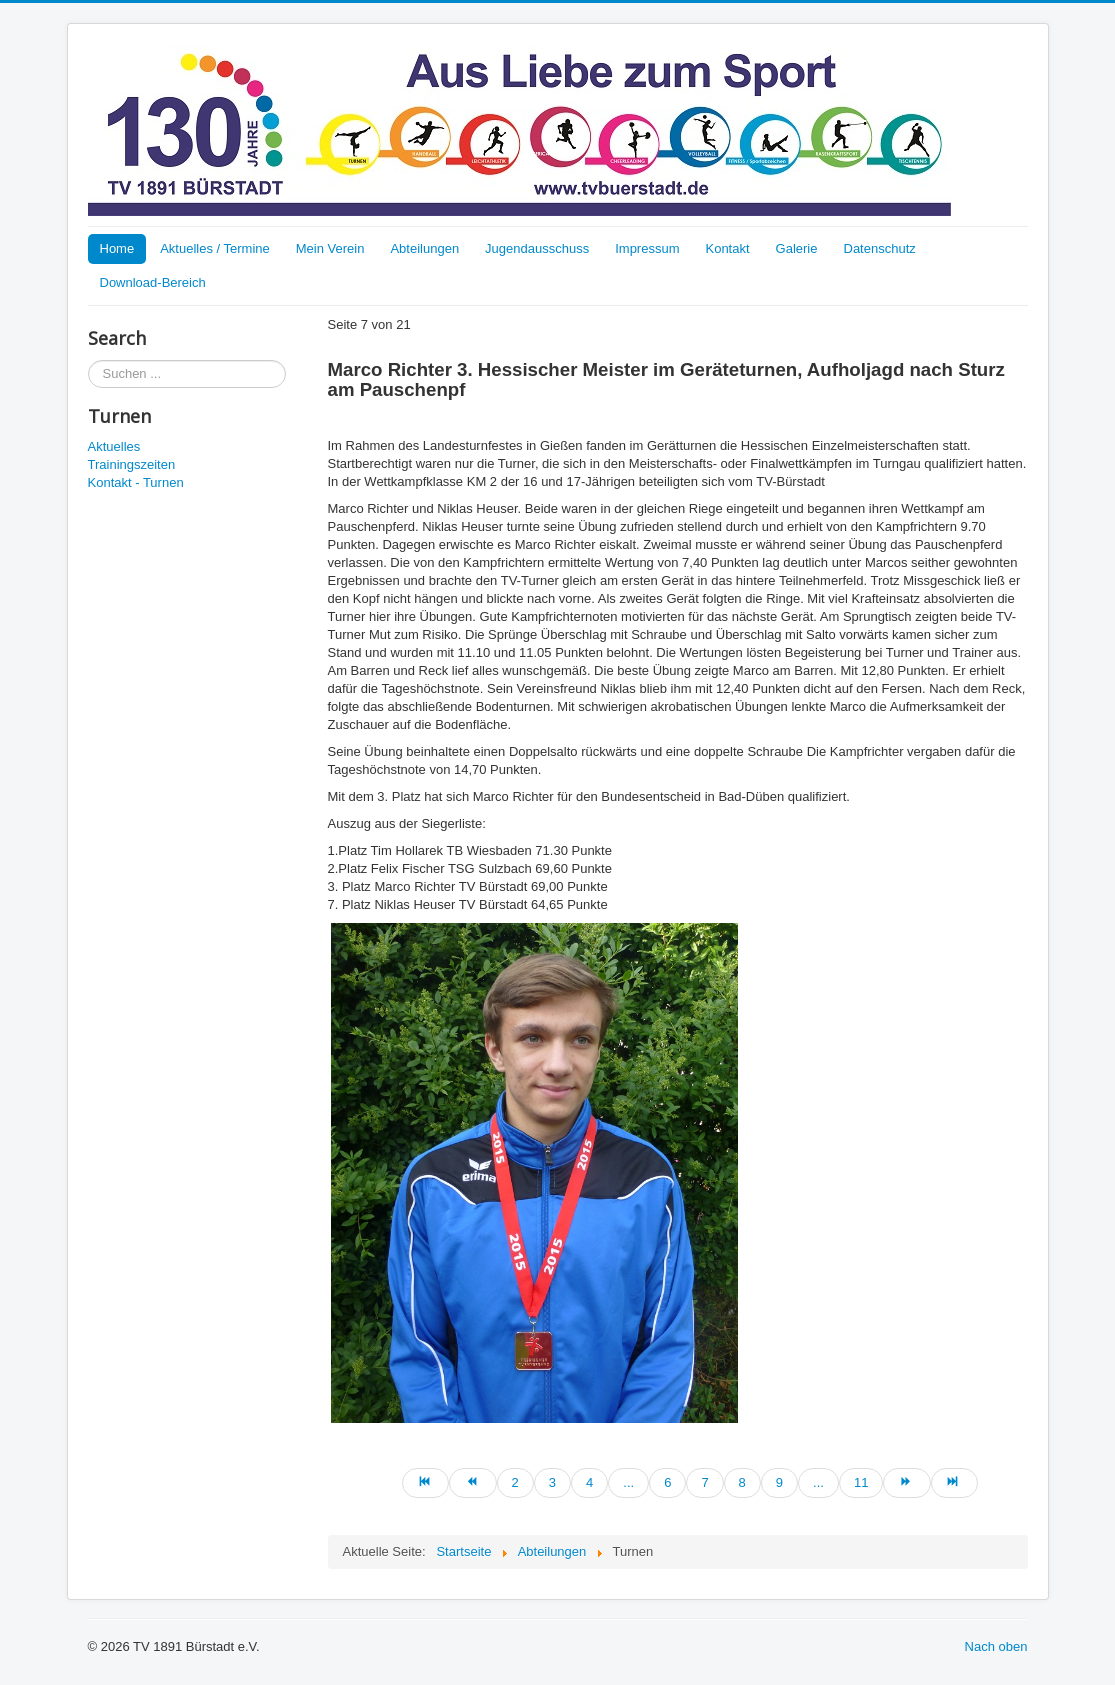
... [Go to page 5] (628, 1482)
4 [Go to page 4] (589, 1482)
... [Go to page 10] (818, 1482)
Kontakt (727, 248)
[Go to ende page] (954, 1483)
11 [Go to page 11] (861, 1482)
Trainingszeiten (132, 464)
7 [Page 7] (704, 1482)
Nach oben (996, 1646)
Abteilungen (424, 248)
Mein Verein (330, 248)
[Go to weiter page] (906, 1483)
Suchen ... (88, 360)
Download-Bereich (153, 282)
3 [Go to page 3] (552, 1482)
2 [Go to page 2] (515, 1482)
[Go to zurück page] (472, 1483)
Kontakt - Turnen (136, 482)
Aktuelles (114, 446)
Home (117, 248)
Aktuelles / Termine (215, 248)
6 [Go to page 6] (667, 1482)
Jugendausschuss (537, 248)
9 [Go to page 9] (779, 1482)
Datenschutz (880, 248)
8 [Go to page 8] (742, 1482)
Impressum (647, 248)
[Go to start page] (425, 1483)
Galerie (797, 248)
